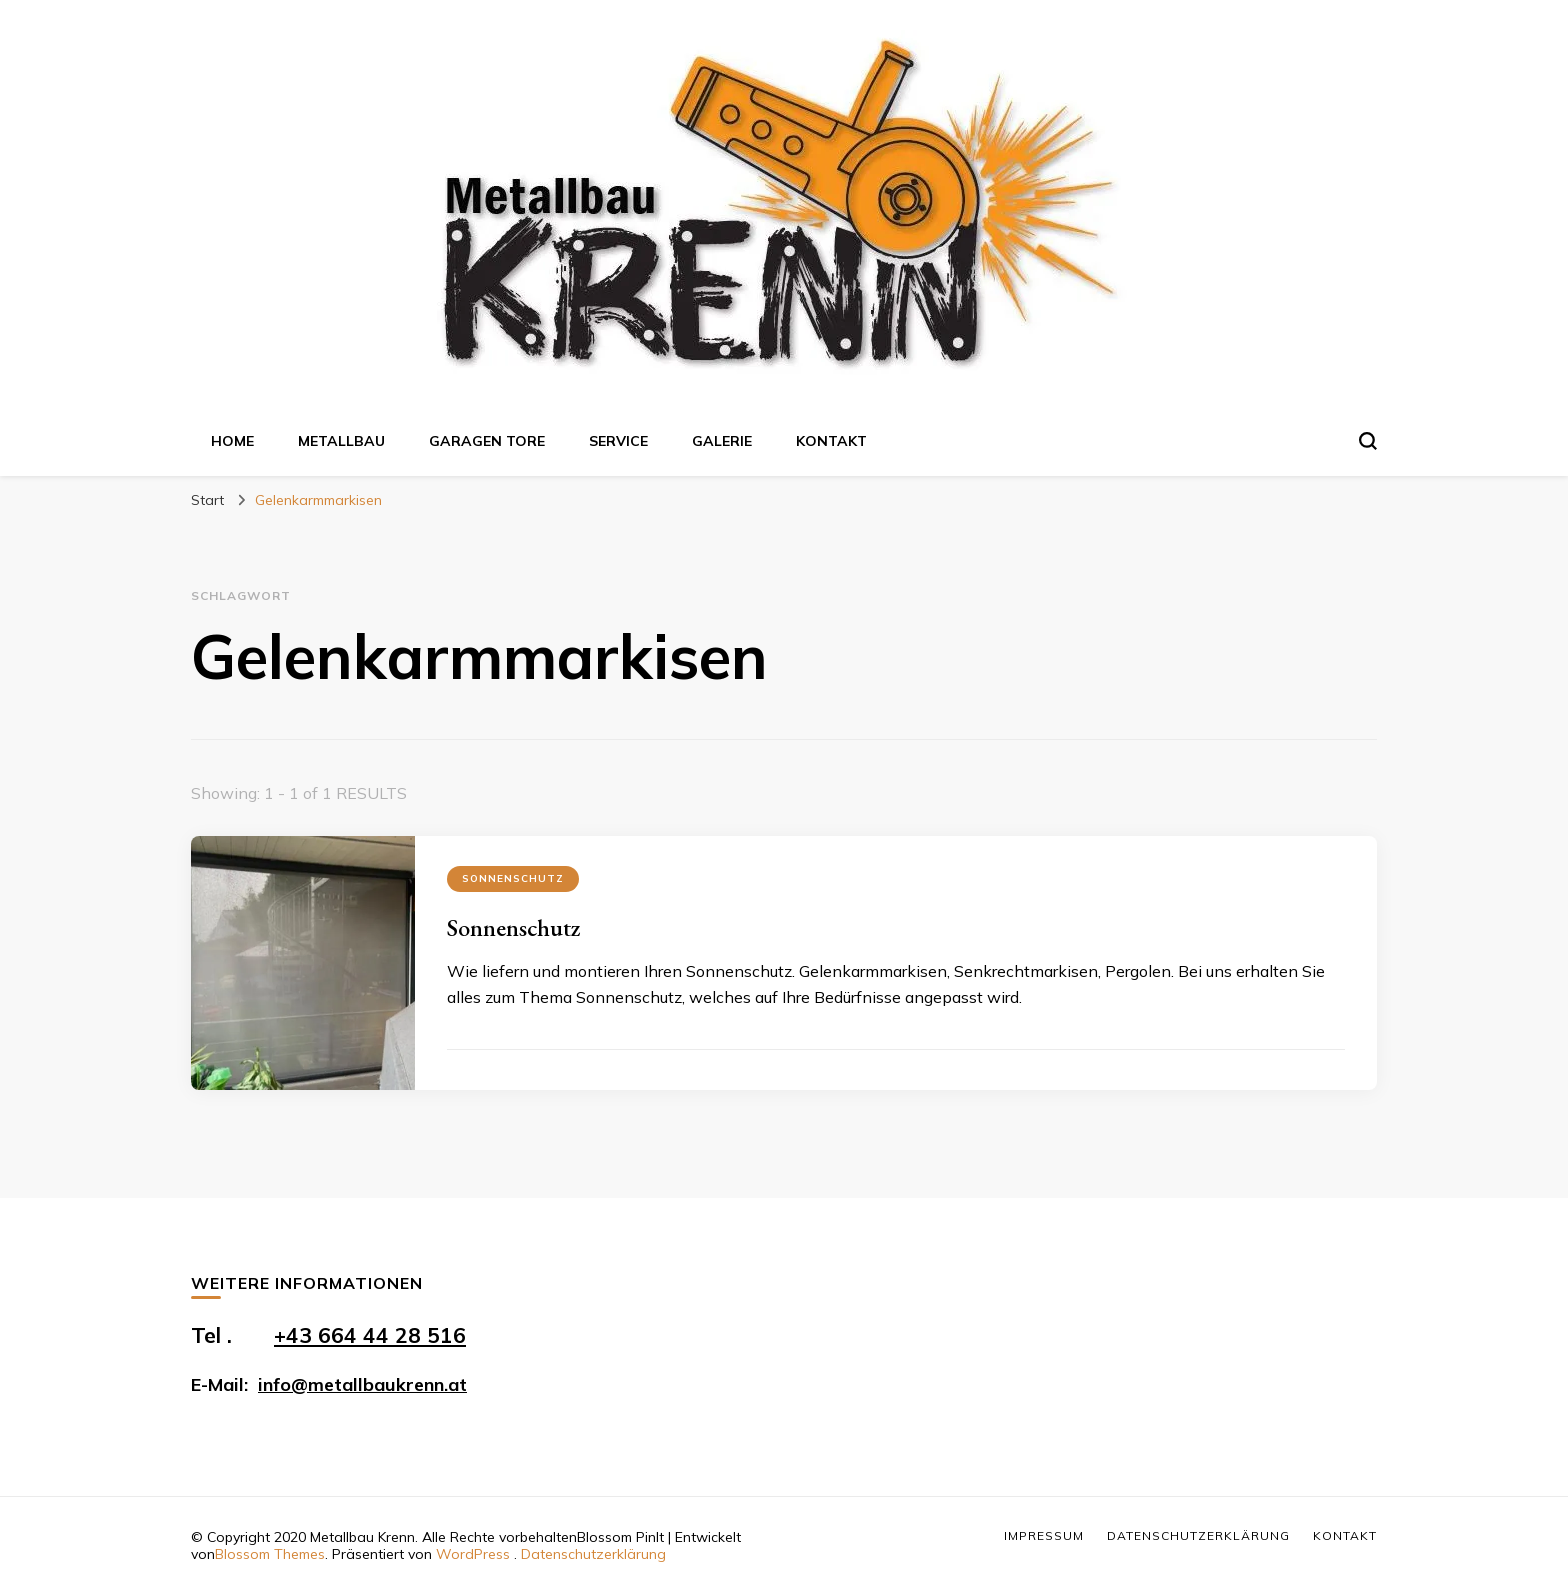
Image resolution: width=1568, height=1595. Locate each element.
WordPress (473, 1554)
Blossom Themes (270, 1554)
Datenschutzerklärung (593, 1554)
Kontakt (831, 441)
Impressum (1044, 1535)
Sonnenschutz (513, 878)
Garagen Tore (487, 441)
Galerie (722, 441)
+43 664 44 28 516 (370, 1335)
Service (618, 441)
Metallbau (341, 441)
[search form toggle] (1368, 441)
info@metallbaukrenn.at (362, 1384)
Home (232, 441)
